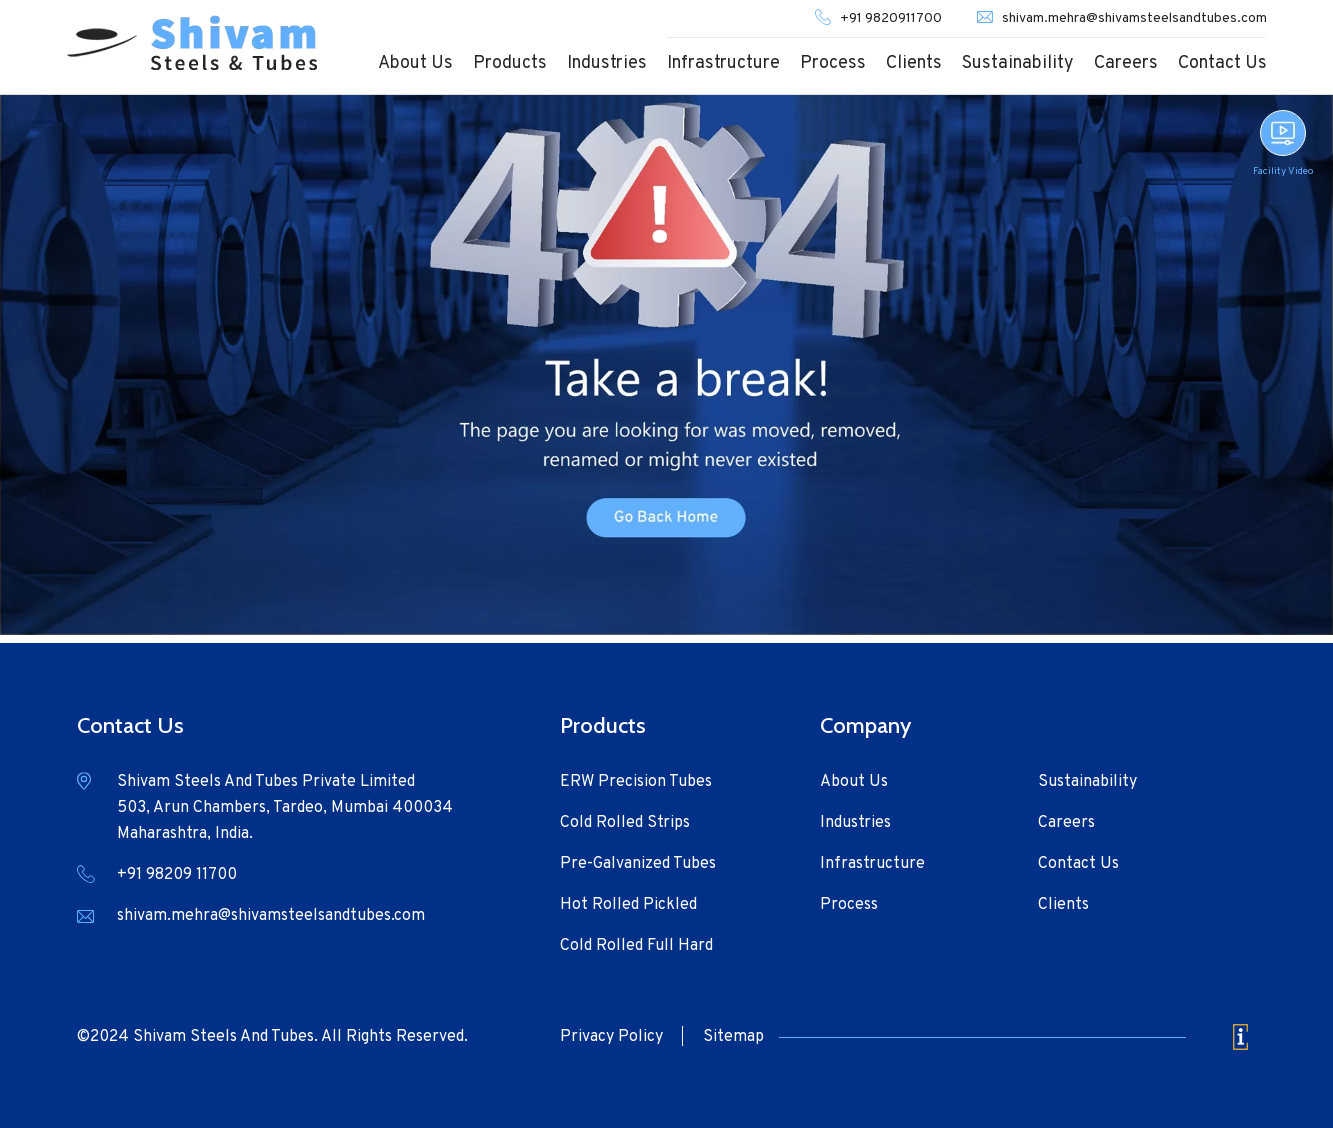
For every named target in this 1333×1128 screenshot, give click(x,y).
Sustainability (1018, 63)
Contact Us (1222, 63)
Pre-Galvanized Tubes (638, 864)
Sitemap (733, 1037)
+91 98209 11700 (177, 875)
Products (510, 63)
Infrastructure (723, 63)
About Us (415, 63)
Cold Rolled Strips (625, 823)
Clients (914, 63)
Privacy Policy (611, 1037)
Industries (607, 63)
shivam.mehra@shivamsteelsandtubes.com (1134, 18)
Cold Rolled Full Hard (636, 946)
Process (833, 63)
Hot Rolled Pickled (628, 905)
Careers (1126, 63)
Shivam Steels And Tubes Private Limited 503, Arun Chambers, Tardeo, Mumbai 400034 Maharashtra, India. (285, 808)
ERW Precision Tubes (636, 782)
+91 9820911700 (891, 18)
